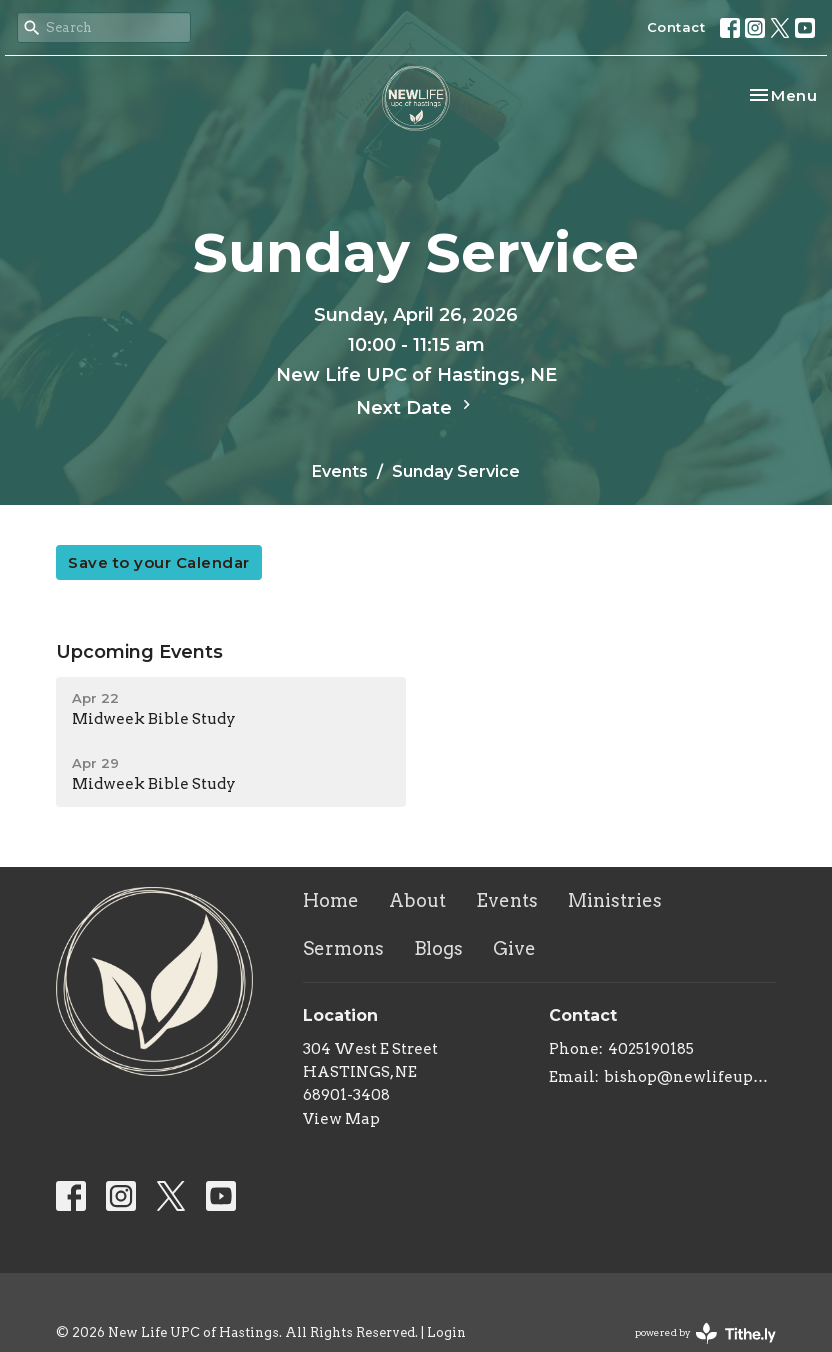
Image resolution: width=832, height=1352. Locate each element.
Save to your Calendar (159, 562)
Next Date (416, 407)
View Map (341, 1119)
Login (446, 1332)
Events (340, 471)
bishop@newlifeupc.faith (690, 1077)
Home (331, 900)
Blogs (438, 948)
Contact (676, 27)
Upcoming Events (139, 652)
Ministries (615, 900)
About (417, 900)
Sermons (343, 948)
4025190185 (651, 1049)
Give (514, 948)
